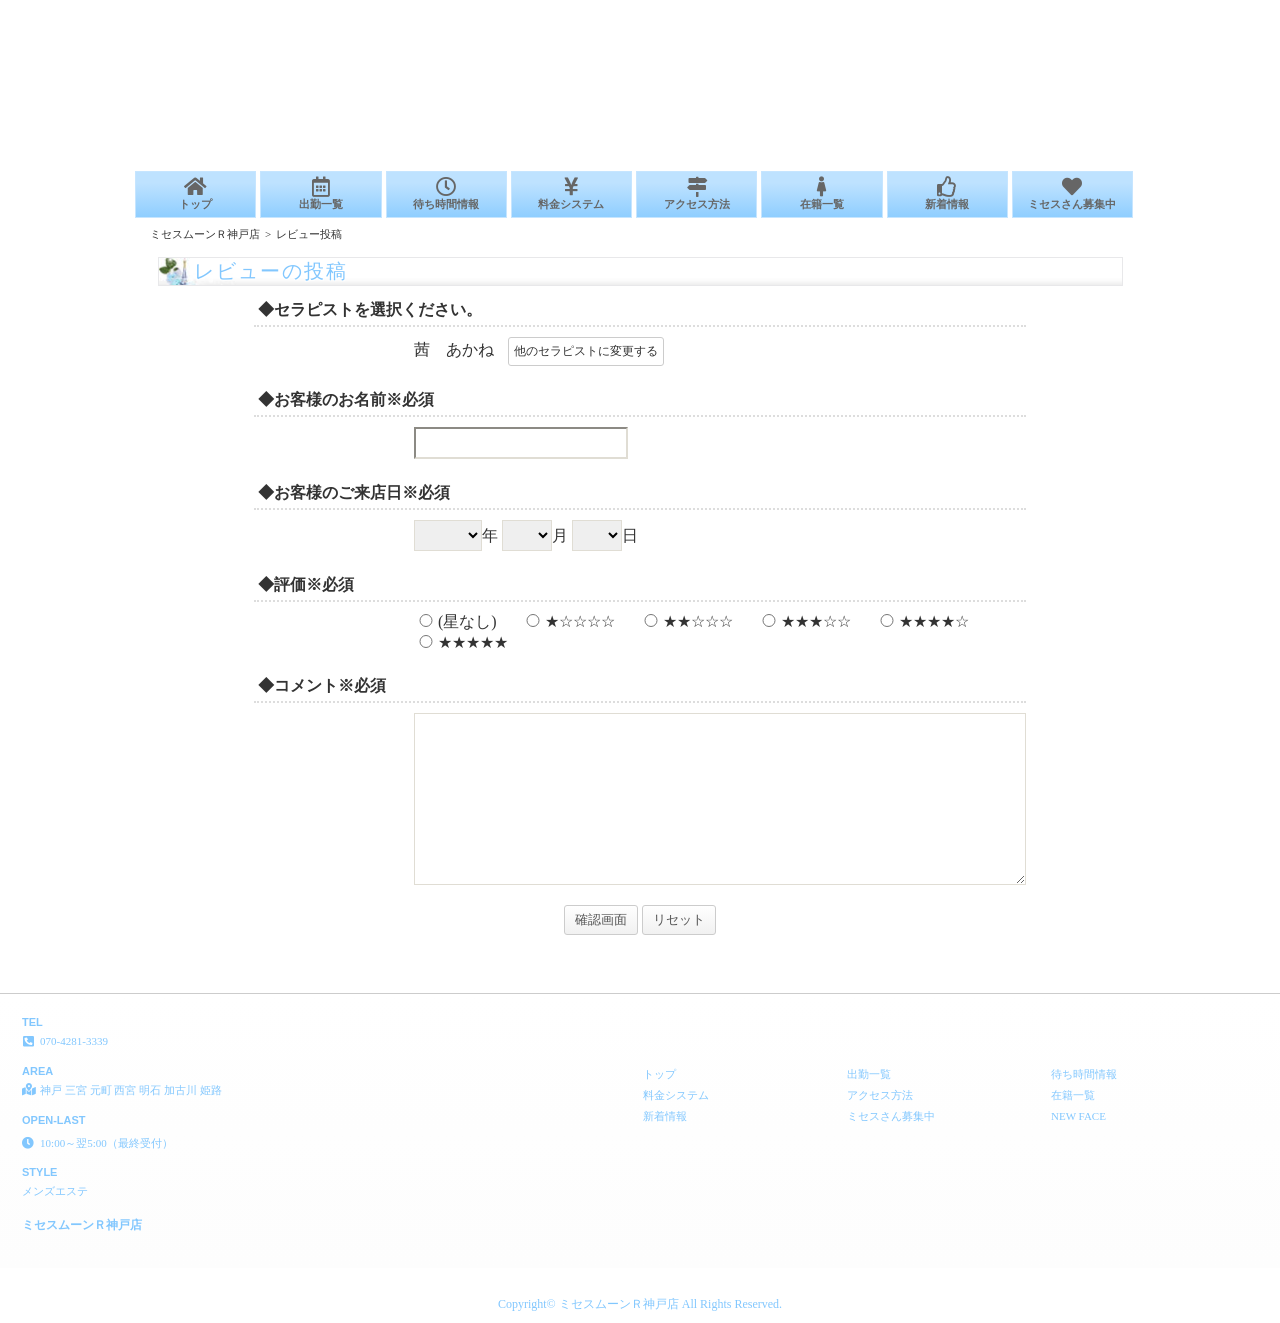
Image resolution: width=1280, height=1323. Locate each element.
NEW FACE (1078, 1116)
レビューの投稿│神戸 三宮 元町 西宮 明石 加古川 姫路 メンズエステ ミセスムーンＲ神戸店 (1035, 8)
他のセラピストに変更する (586, 351)
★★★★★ (461, 642)
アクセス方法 (696, 193)
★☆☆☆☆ (568, 621)
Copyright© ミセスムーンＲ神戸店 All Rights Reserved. (640, 1304)
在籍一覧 (821, 193)
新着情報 (947, 193)
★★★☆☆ (804, 621)
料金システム (571, 193)
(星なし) (455, 621)
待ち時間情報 (446, 193)
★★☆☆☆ (686, 621)
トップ (195, 193)
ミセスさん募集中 (1072, 193)
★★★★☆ (922, 621)
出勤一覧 (320, 193)
